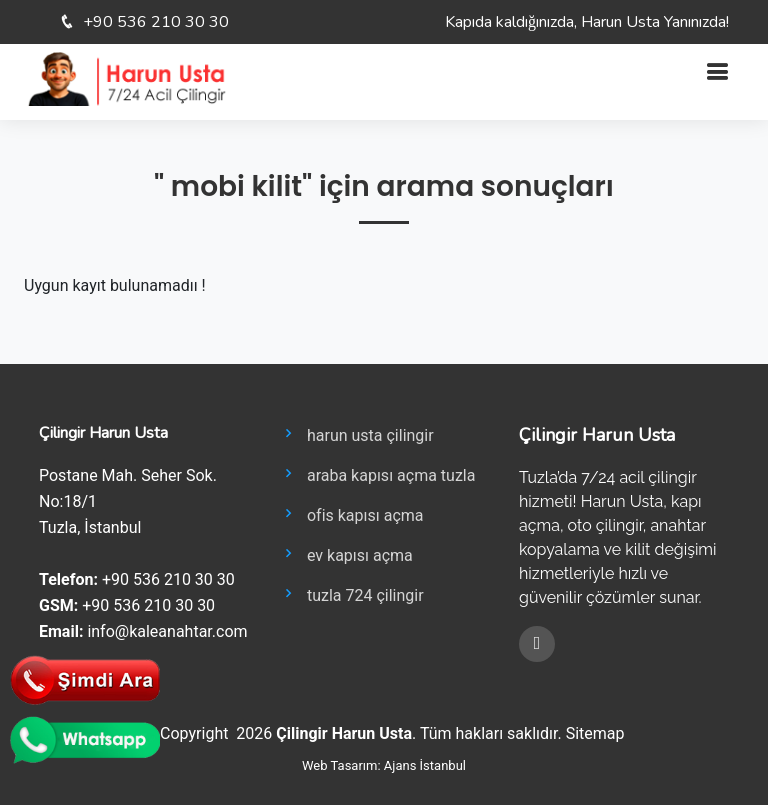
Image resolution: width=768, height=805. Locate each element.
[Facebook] (537, 644)
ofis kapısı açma (351, 514)
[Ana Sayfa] (126, 77)
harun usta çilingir (356, 434)
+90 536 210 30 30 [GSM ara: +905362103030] (148, 605)
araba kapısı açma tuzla (377, 474)
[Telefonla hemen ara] (85, 678)
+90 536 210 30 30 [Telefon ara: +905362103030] (168, 579)
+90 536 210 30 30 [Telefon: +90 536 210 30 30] (156, 22)
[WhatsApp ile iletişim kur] (85, 738)
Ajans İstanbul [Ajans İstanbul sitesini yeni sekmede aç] (425, 765)
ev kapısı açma (346, 554)
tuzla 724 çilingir (351, 594)
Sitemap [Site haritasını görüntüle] (595, 733)
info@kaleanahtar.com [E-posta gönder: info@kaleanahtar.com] (167, 631)
